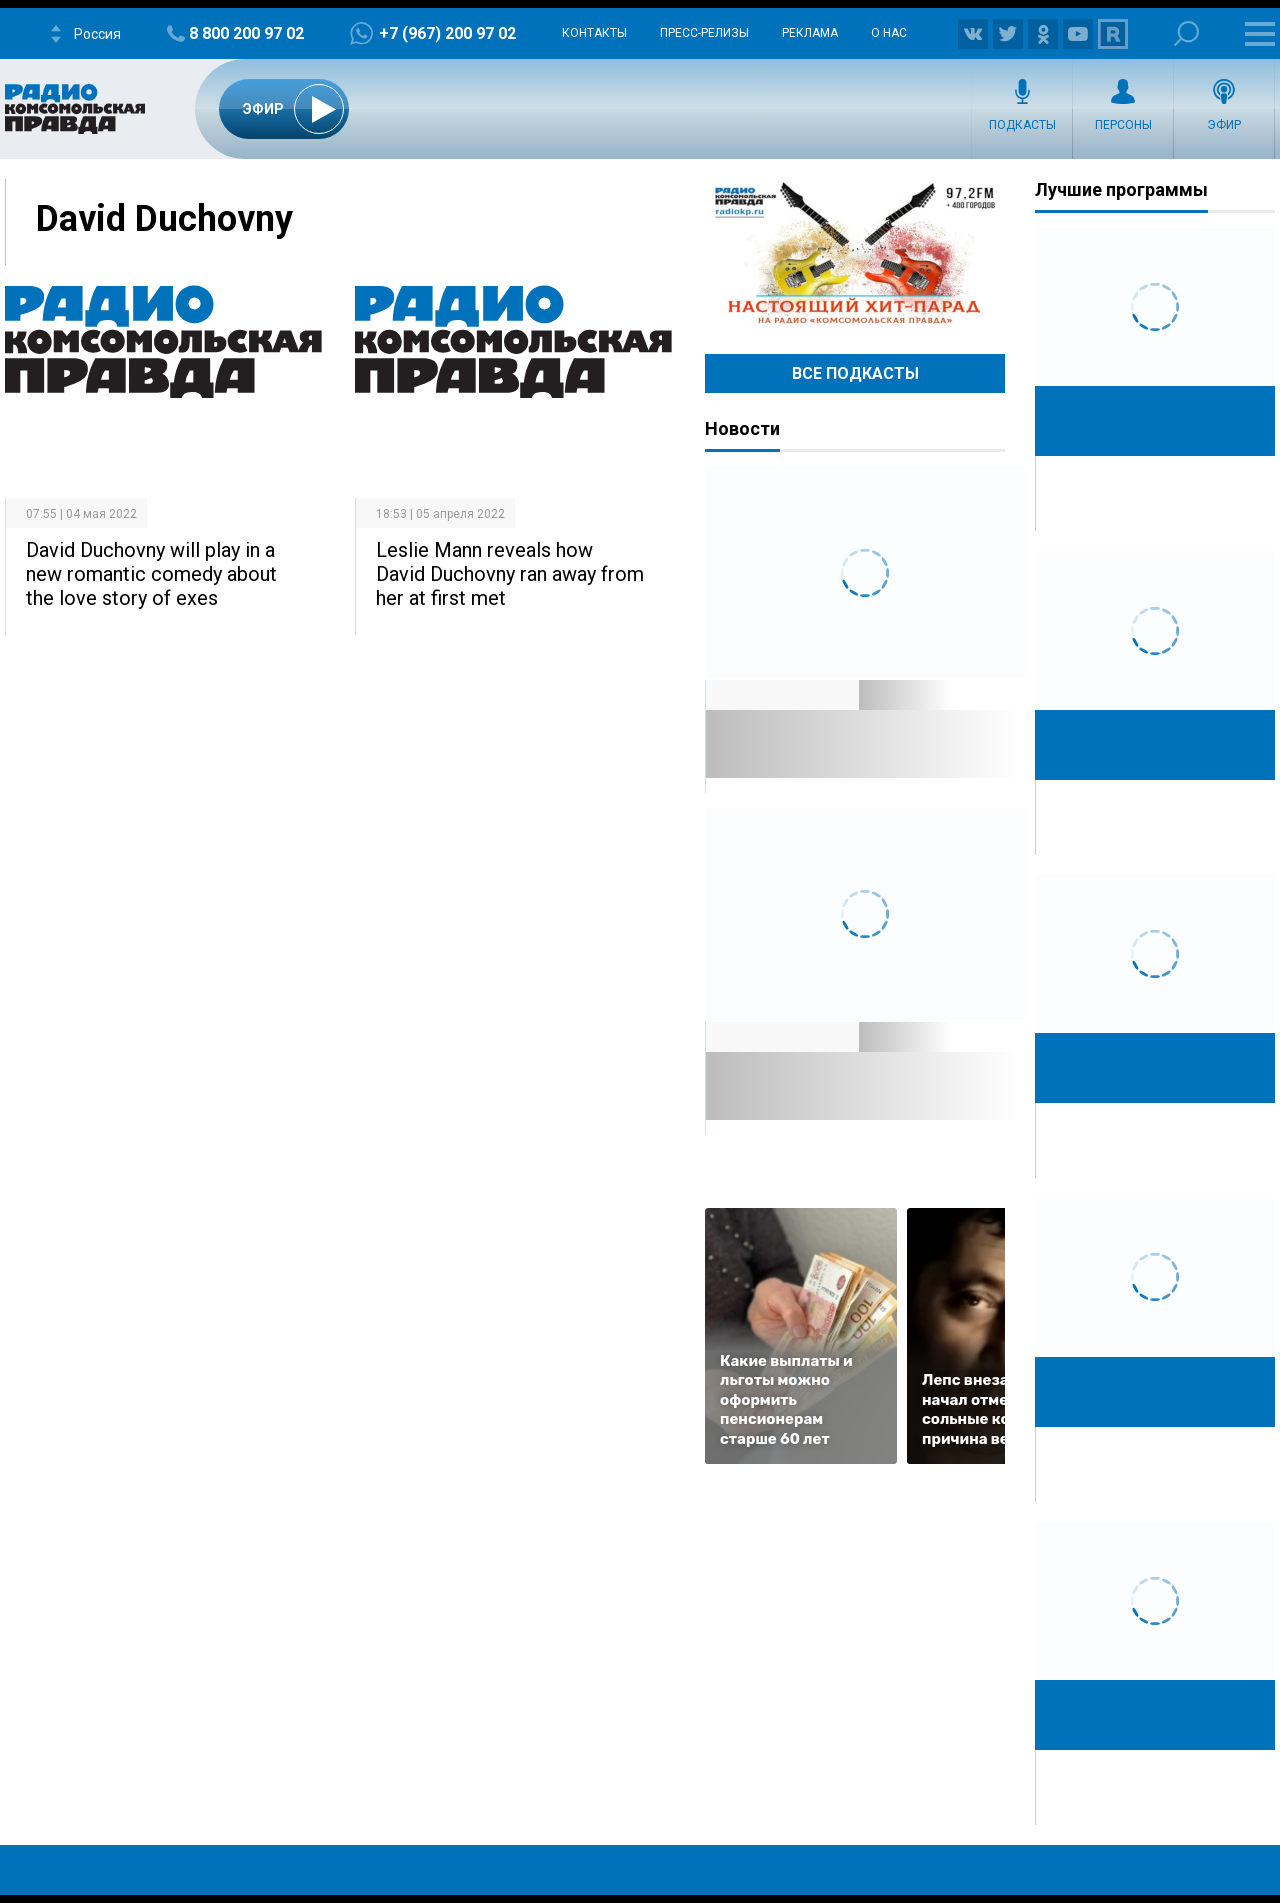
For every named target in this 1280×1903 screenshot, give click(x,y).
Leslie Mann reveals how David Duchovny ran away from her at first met (510, 574)
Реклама (810, 33)
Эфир (1224, 125)
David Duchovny (164, 219)
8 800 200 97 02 (246, 33)
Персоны (1123, 125)
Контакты (594, 33)
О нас (889, 33)
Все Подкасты (855, 373)
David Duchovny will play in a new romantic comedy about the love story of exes (151, 574)
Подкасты (1022, 125)
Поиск (1186, 33)
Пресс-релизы (704, 33)
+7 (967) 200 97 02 (447, 33)
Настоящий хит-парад (855, 254)
